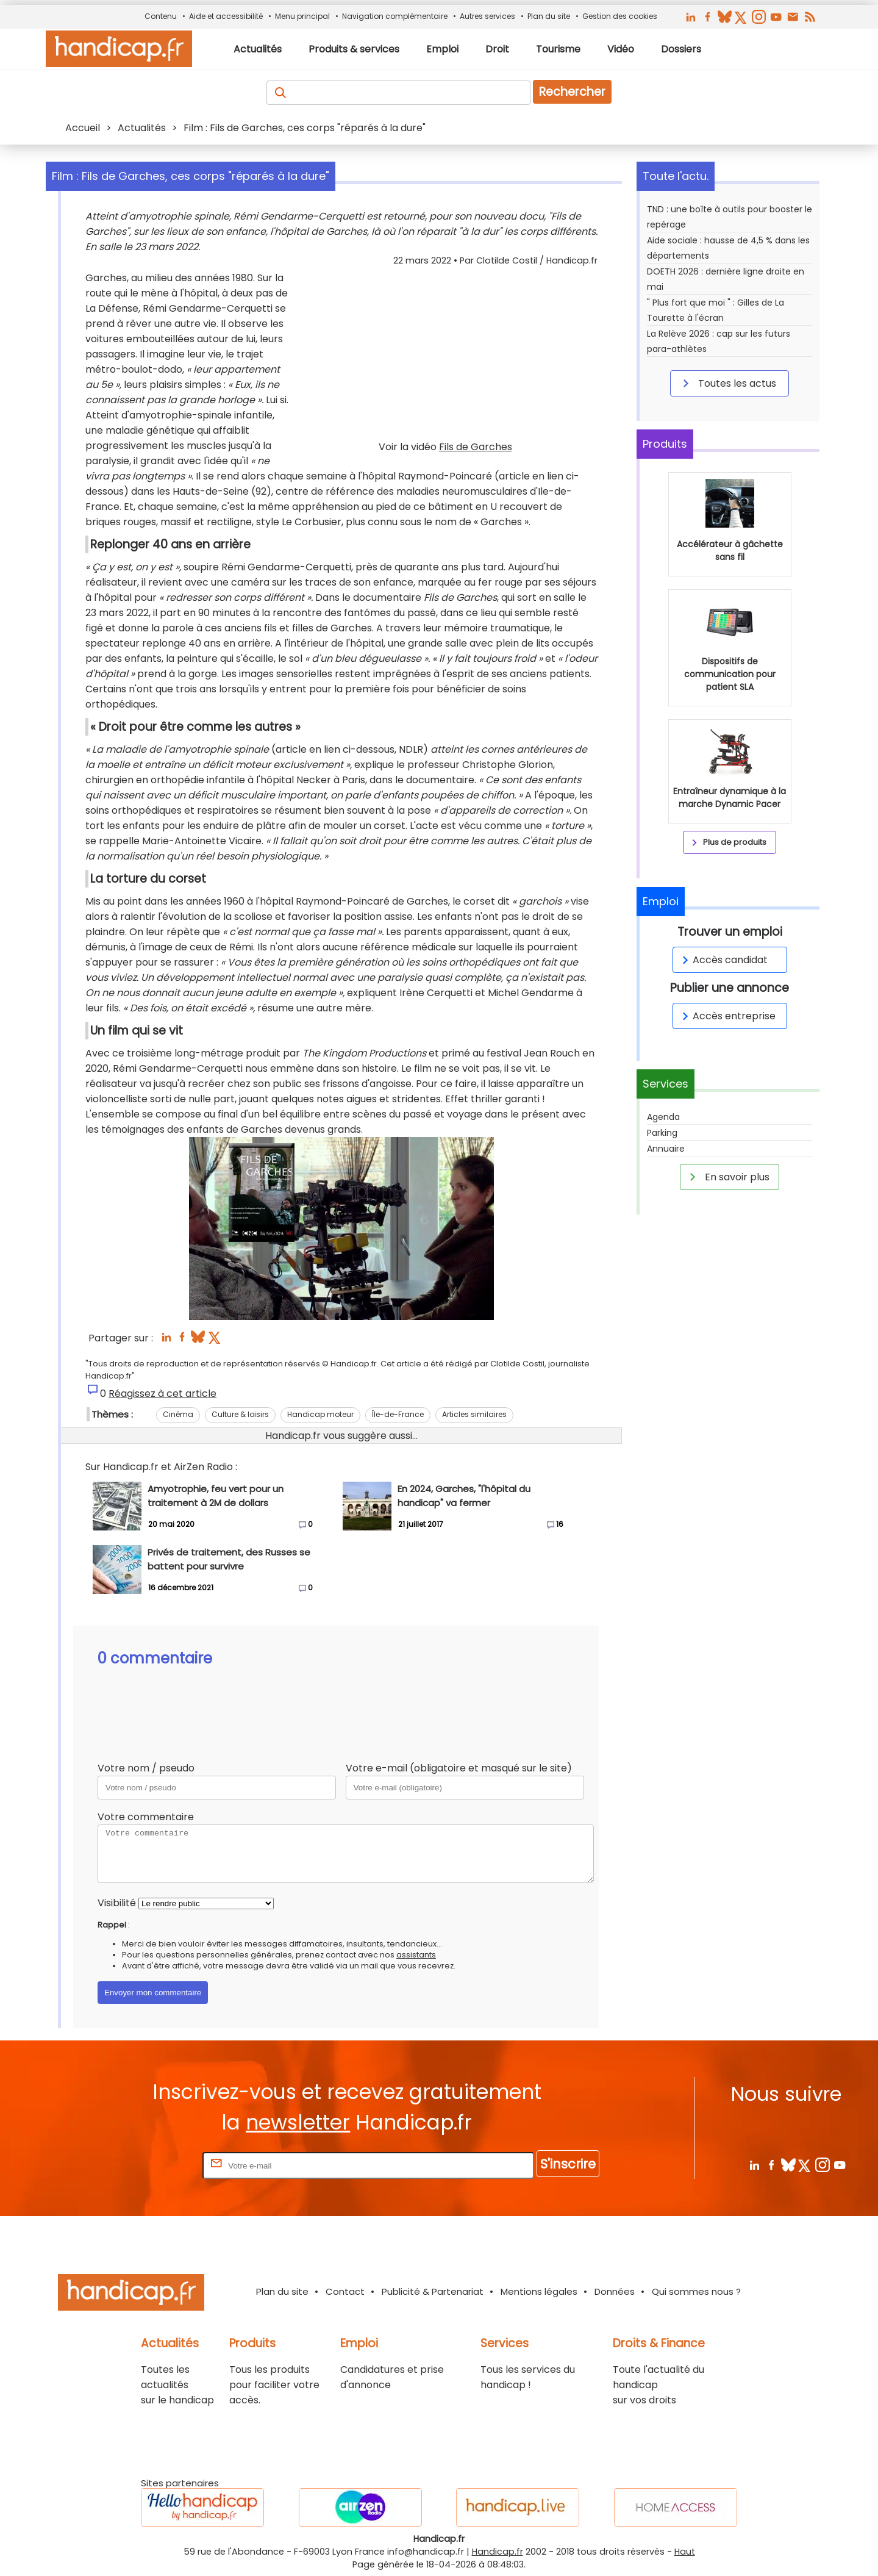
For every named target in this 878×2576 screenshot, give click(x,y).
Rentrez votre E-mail (151, 2165)
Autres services (487, 16)
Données (614, 2291)
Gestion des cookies (619, 16)
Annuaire (666, 1149)
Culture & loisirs (240, 1414)
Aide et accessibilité (226, 16)
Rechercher (572, 92)
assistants (416, 1955)
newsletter (298, 2122)
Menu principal (302, 16)
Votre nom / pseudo (146, 1768)
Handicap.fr (497, 2552)
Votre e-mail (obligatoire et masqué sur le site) (459, 1768)
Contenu (161, 16)
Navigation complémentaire (395, 16)
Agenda (663, 1117)
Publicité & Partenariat (433, 2291)
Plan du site (548, 16)
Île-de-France (398, 1414)
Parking (662, 1133)
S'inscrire (568, 2164)
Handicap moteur (320, 1414)
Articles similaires (474, 1414)
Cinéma (178, 1414)
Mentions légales (539, 2291)
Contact (345, 2291)
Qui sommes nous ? (696, 2291)
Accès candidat (723, 959)
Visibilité (117, 1903)
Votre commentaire (146, 1817)
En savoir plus (727, 1176)
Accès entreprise (727, 1016)
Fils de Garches (475, 447)
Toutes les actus (727, 383)
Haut (684, 2552)
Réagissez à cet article (162, 1394)
